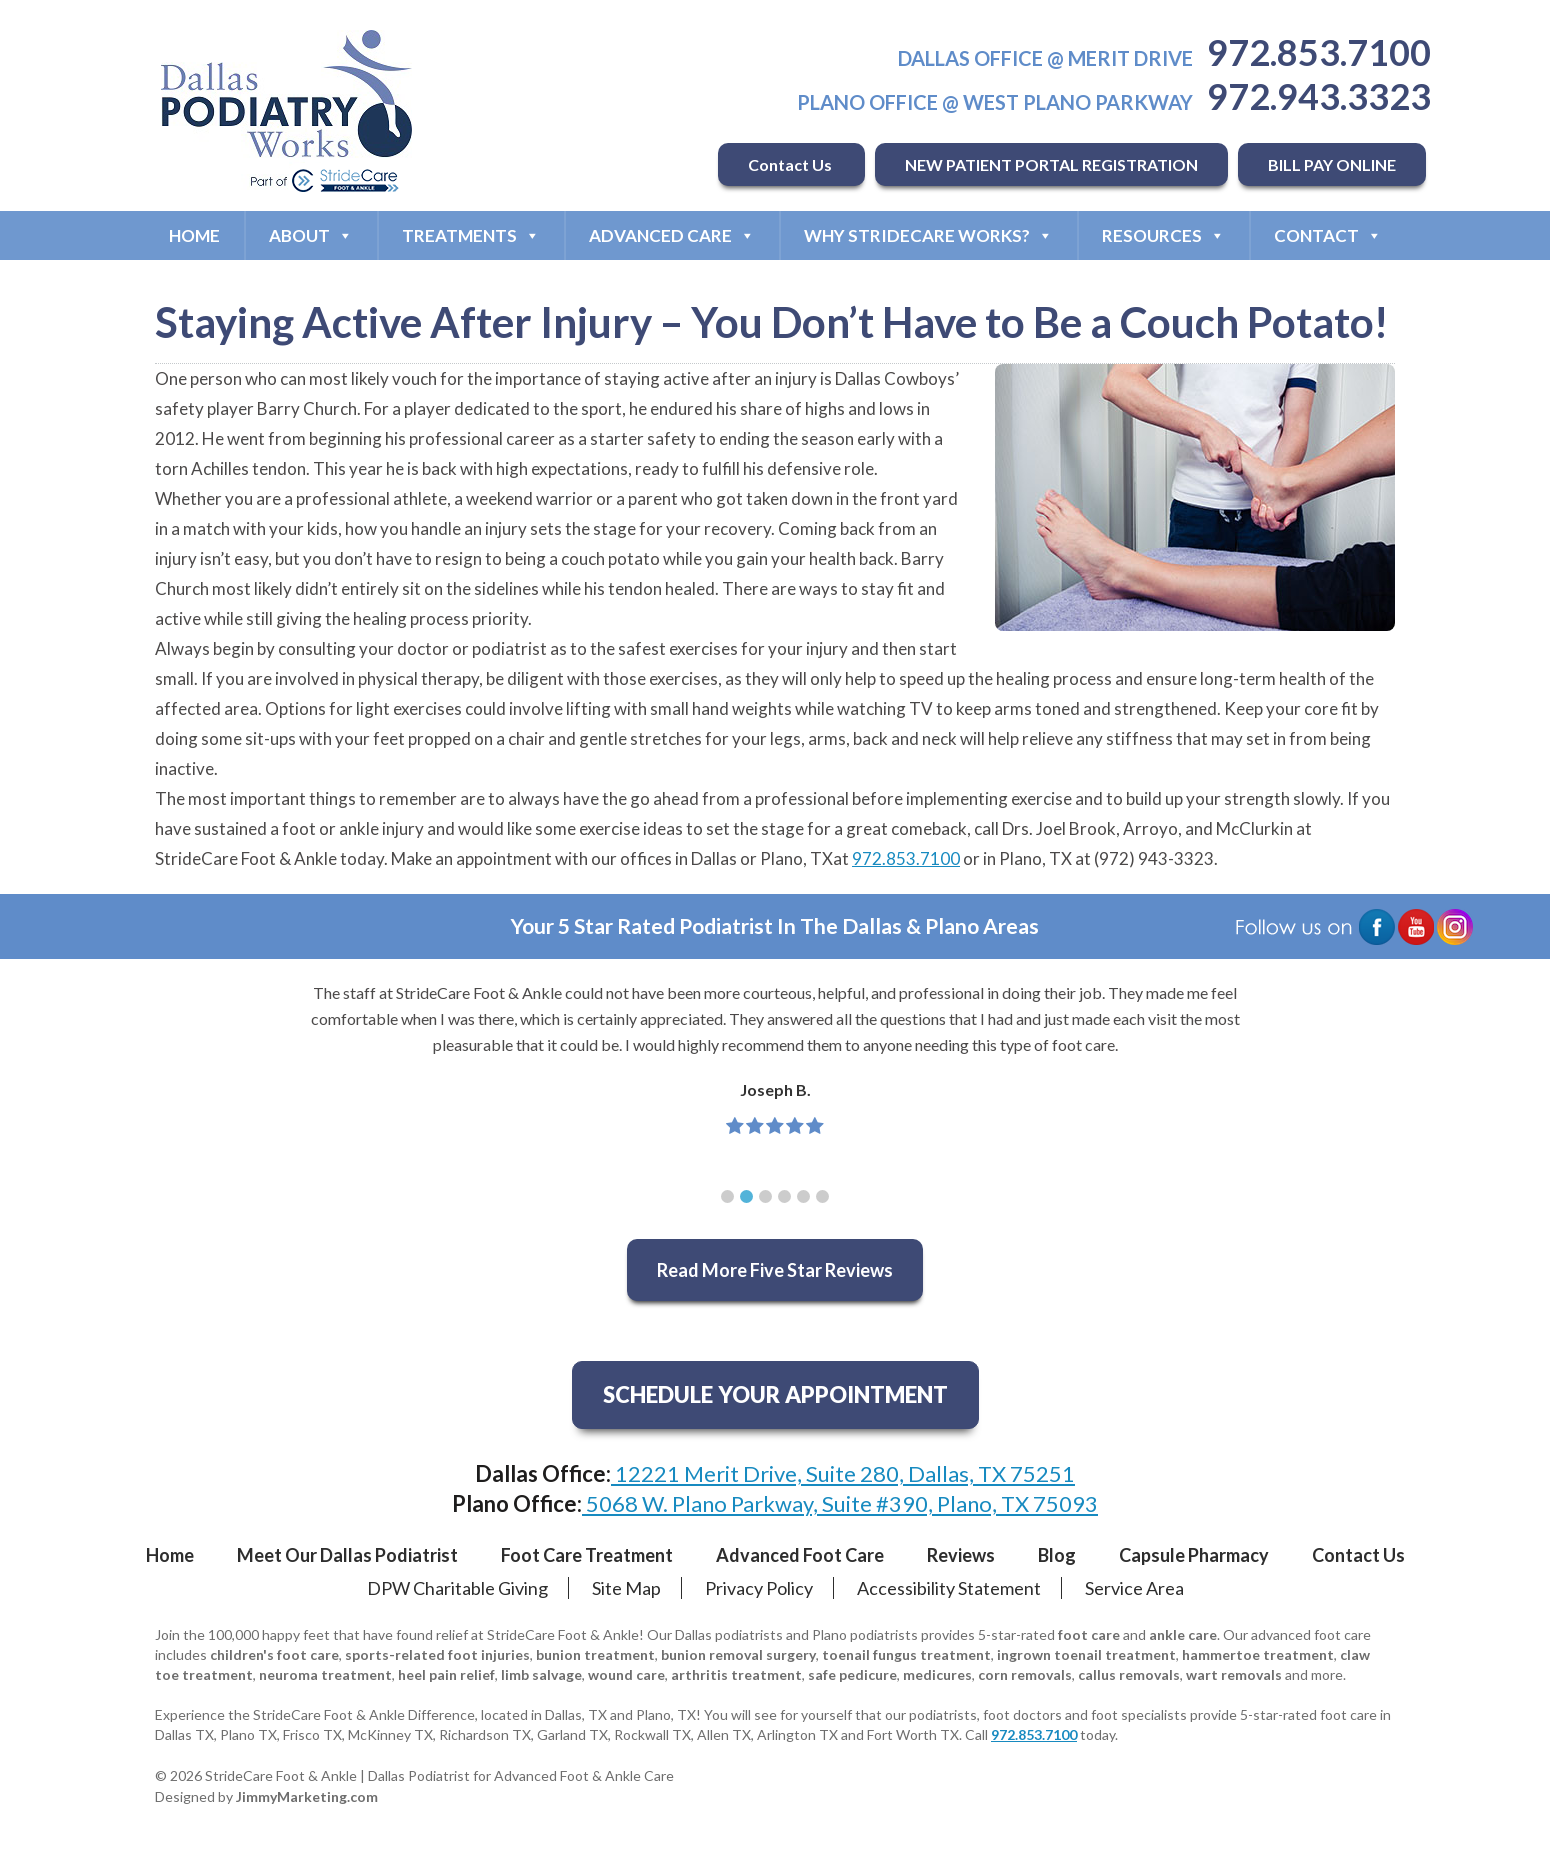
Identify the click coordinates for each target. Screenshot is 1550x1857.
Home (194, 235)
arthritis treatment (736, 1674)
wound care (626, 1674)
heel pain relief (446, 1674)
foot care (1089, 1634)
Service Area (1134, 1588)
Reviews (961, 1555)
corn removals (1025, 1674)
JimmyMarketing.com (307, 1796)
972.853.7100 (1319, 52)
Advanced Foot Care (800, 1555)
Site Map (626, 1588)
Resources (1163, 235)
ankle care (1183, 1634)
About (311, 235)
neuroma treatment (325, 1674)
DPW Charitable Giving (457, 1588)
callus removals (1129, 1674)
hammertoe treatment (1258, 1654)
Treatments (471, 235)
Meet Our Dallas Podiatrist (347, 1555)
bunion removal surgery (738, 1654)
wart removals (1234, 1674)
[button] (727, 1196)
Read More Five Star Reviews (775, 1270)
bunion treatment (595, 1654)
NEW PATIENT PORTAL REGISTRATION (1051, 164)
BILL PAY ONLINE (1332, 164)
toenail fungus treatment (906, 1654)
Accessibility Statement (949, 1588)
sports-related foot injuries (437, 1654)
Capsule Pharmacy (1194, 1555)
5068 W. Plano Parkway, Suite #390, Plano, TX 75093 (840, 1503)
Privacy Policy (759, 1588)
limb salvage (541, 1674)
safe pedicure (852, 1674)
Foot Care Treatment (587, 1555)
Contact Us (791, 164)
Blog (1057, 1555)
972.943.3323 (1319, 96)
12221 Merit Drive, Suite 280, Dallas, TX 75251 (843, 1473)
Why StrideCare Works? (928, 235)
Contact (1328, 235)
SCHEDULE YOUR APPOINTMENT (775, 1394)
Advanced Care (672, 235)
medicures (937, 1674)
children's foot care (274, 1654)
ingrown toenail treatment (1086, 1654)
